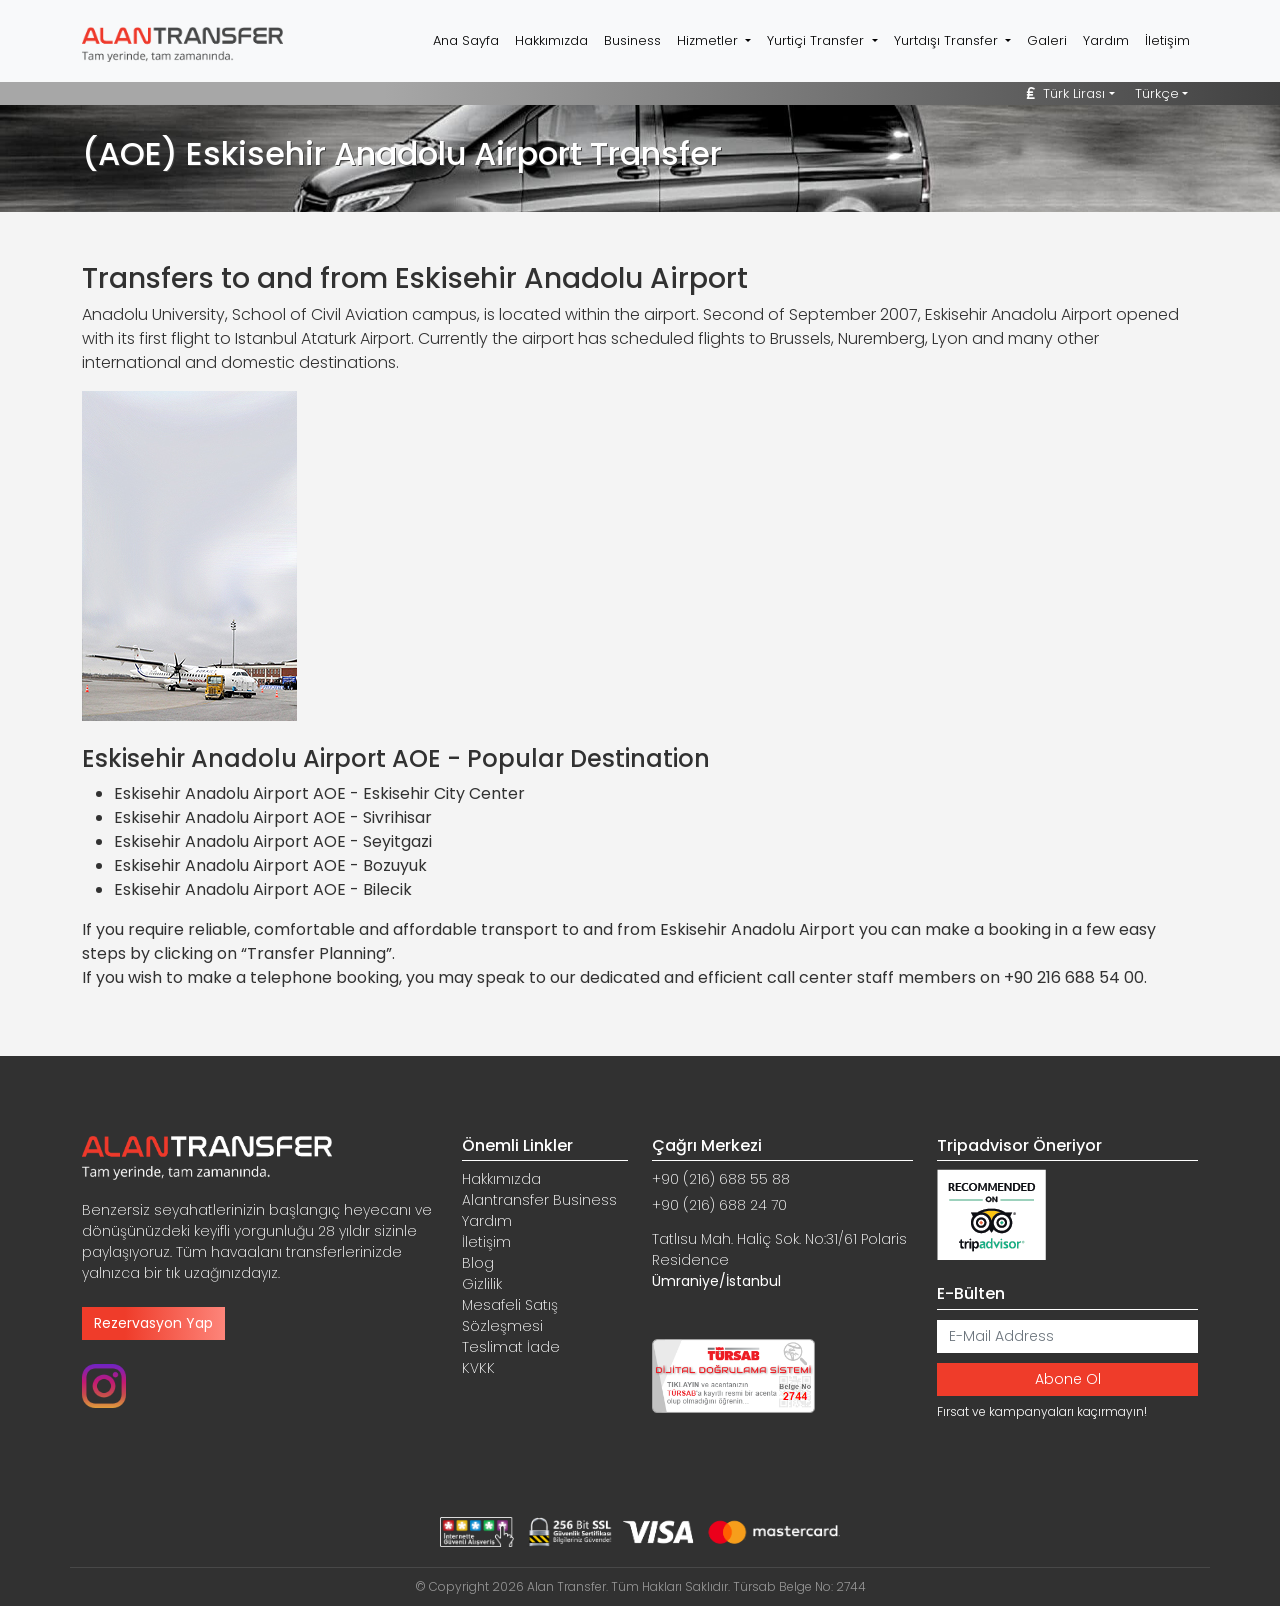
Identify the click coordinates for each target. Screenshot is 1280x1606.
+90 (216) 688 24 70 (719, 1205)
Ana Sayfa (466, 40)
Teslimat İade (511, 1347)
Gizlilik (482, 1284)
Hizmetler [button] (709, 40)
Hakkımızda (551, 40)
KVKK (478, 1368)
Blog (478, 1263)
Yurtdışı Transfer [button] (948, 40)
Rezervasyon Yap (153, 1323)
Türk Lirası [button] (1066, 93)
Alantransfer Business (539, 1200)
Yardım (1106, 40)
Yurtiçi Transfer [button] (817, 40)
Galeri (1047, 40)
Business (632, 40)
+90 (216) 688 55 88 (721, 1179)
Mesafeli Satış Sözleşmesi (510, 1315)
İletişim (1167, 40)
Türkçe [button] (1157, 93)
